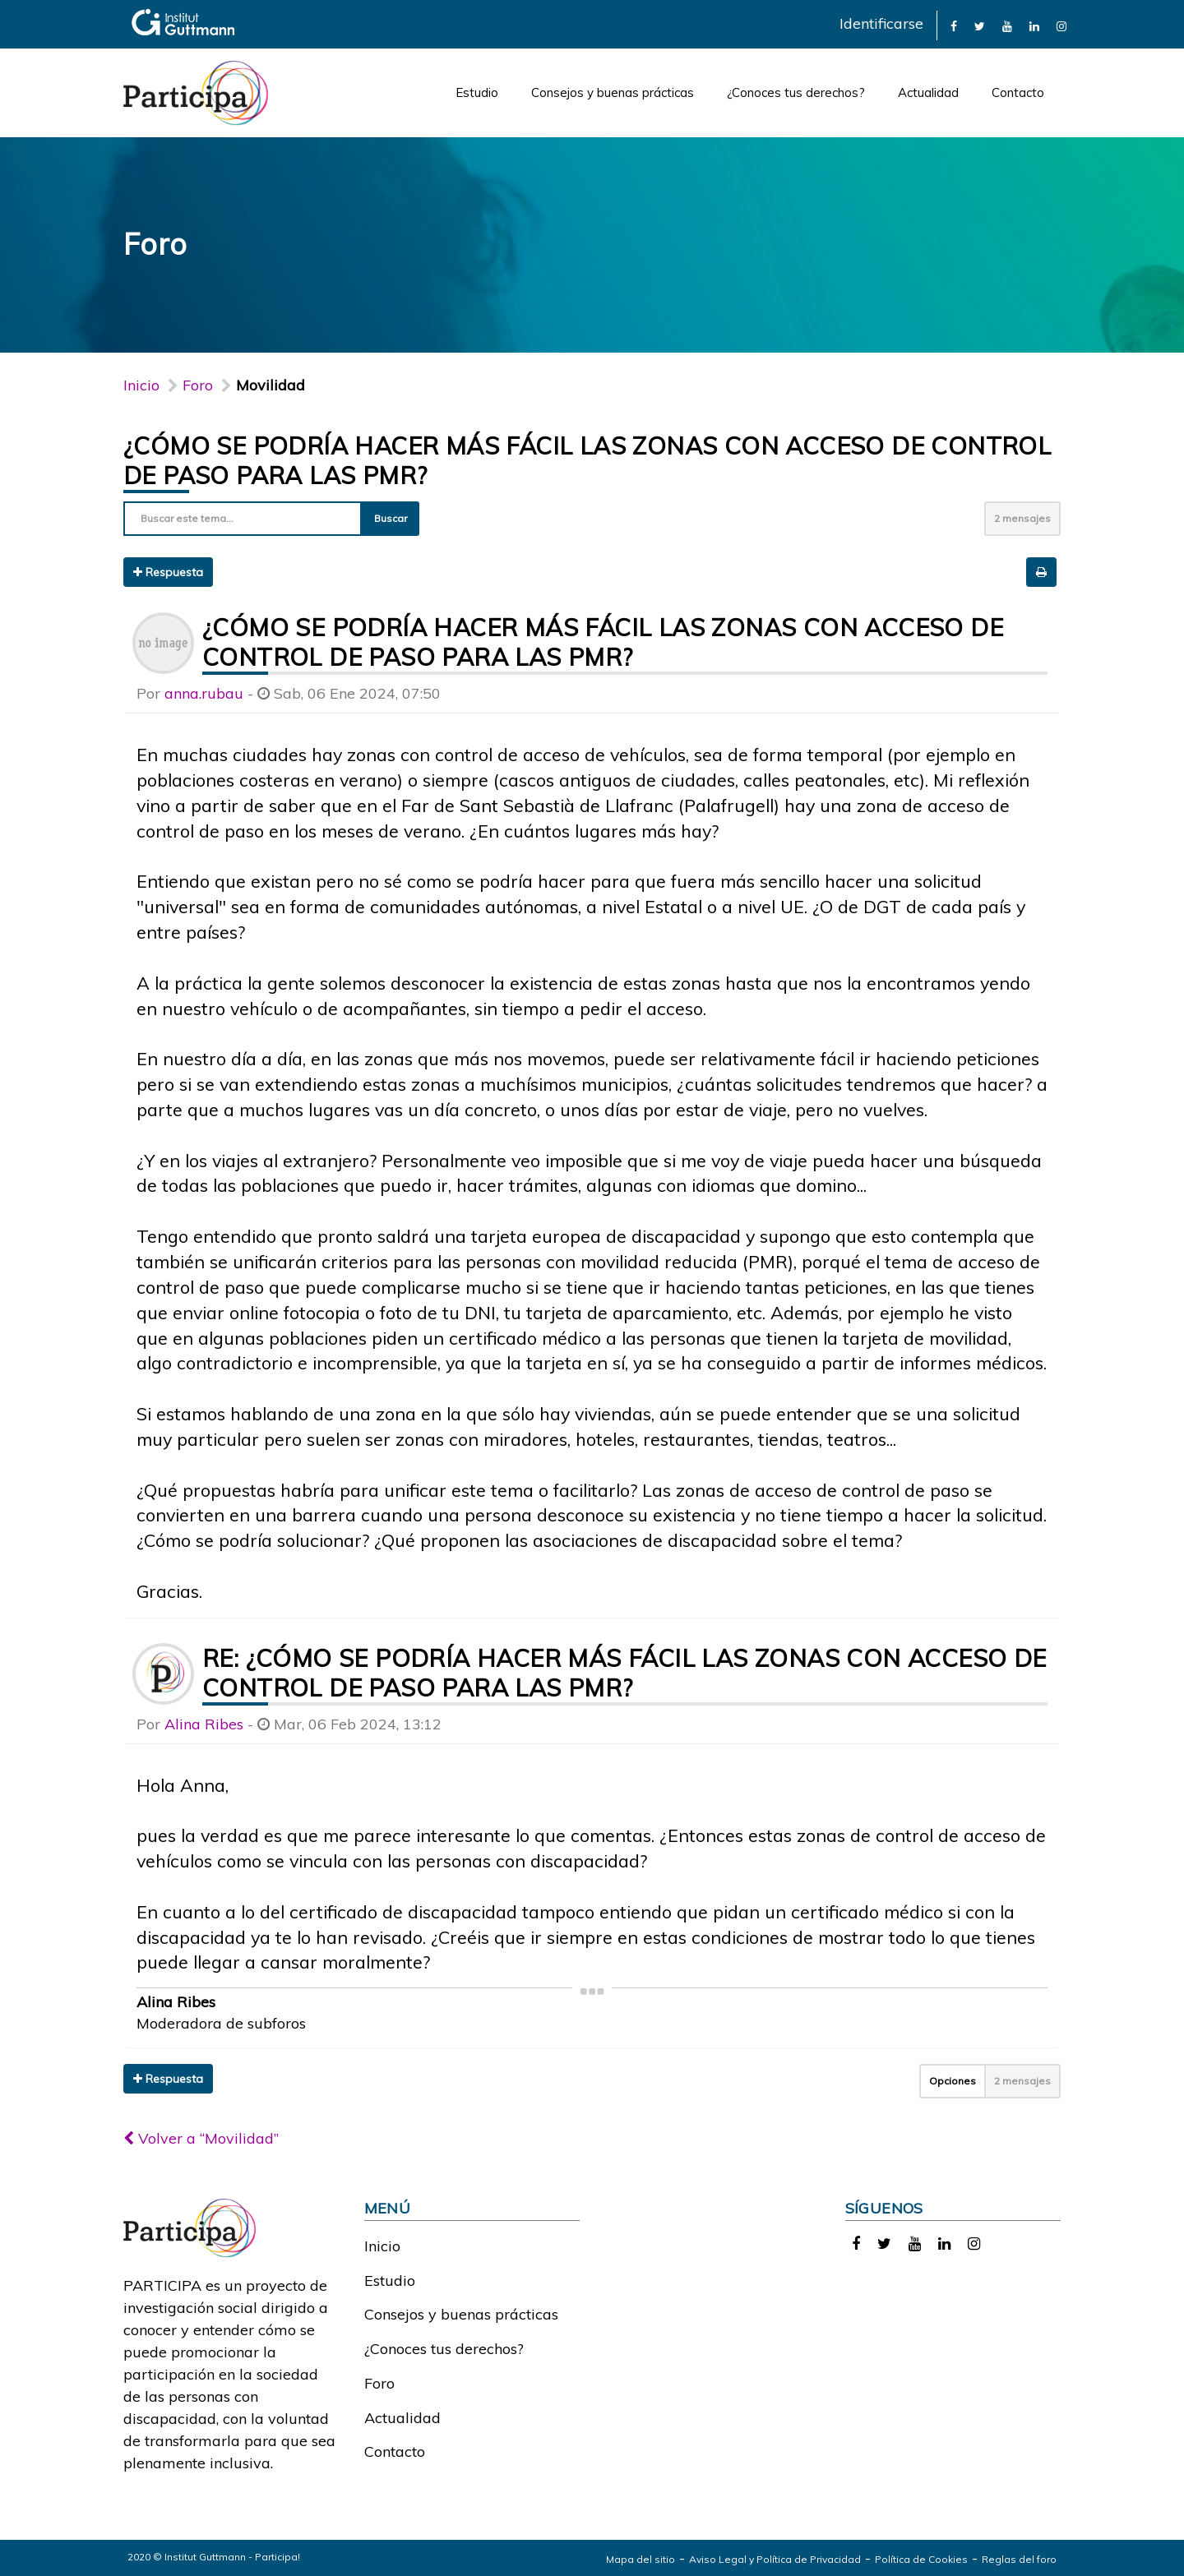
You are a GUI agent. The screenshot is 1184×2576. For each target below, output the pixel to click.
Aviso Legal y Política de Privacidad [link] (775, 2559)
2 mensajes (1022, 518)
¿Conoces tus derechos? (796, 92)
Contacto (1018, 92)
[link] (953, 25)
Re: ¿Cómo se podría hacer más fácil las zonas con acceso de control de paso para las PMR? (624, 1672)
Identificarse (881, 23)
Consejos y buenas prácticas (612, 92)
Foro (379, 2383)
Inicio (141, 385)
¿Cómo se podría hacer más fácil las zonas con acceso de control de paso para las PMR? (602, 642)
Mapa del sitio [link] (640, 2559)
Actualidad (928, 92)
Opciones (952, 2081)
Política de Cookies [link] (921, 2559)
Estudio (477, 92)
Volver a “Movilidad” (201, 2138)
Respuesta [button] (168, 572)
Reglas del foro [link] (1019, 2559)
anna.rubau (203, 693)
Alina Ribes (203, 1724)
